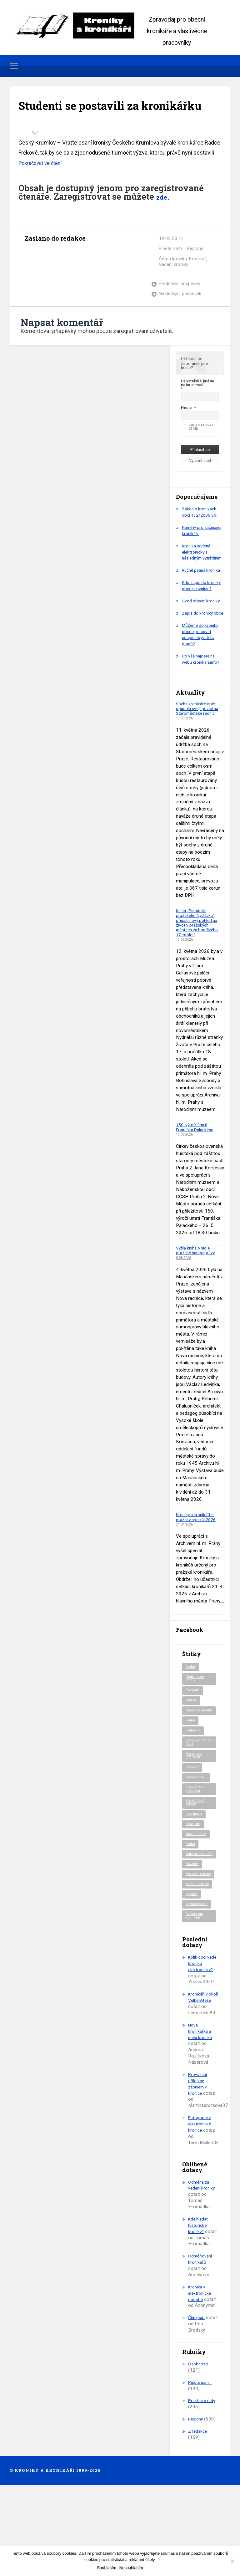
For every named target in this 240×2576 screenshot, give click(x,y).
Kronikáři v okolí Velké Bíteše (199, 2069)
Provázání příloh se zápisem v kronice (198, 2159)
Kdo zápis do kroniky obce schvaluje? (195, 622)
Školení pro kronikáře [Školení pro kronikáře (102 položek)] (195, 1985)
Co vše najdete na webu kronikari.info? (202, 705)
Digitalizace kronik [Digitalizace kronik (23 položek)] (196, 1725)
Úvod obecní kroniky (202, 640)
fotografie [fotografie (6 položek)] (194, 1737)
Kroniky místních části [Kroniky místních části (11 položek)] (198, 1795)
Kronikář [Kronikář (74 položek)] (193, 1822)
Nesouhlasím (131, 2568)
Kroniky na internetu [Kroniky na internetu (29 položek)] (195, 1810)
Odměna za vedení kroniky (202, 2260)
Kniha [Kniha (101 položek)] (190, 1773)
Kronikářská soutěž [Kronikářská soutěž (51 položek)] (196, 1859)
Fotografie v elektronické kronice (200, 2199)
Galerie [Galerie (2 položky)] (192, 1748)
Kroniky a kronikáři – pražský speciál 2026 (198, 1562)
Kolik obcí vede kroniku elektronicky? (201, 2032)
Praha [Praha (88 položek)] (191, 1902)
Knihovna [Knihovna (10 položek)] (194, 1783)
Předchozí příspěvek (179, 304)
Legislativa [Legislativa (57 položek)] (195, 1871)
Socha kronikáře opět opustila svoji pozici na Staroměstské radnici (199, 754)
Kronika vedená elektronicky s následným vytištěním (197, 576)
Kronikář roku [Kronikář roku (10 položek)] (197, 1832)
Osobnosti (198, 2445)
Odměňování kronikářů (201, 2341)
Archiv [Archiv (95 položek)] (191, 1713)
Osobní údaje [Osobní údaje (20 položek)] (197, 1892)
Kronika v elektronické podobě (200, 2375)
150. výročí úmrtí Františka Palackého (197, 1173)
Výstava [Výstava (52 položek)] (193, 1962)
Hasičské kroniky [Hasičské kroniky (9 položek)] (194, 1760)
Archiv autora (30, 273)
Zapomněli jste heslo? (194, 386)
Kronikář (197, 279)
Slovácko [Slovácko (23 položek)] (194, 1927)
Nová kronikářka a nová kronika (201, 2107)
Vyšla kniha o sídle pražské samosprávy (197, 1296)
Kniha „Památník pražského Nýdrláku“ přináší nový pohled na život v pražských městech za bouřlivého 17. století (199, 968)
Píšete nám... (172, 269)
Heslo (186, 429)
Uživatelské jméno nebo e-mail (197, 404)
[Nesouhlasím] (232, 2561)
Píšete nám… (201, 2463)
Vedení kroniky (173, 285)
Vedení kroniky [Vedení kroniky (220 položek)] (198, 1952)
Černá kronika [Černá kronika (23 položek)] (198, 1972)
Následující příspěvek (180, 314)
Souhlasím (106, 2568)
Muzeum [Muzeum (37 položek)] (193, 1881)
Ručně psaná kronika (195, 600)
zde (163, 217)
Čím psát (197, 2399)
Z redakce (198, 2513)
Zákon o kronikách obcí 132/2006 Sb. (201, 533)
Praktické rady (202, 2482)
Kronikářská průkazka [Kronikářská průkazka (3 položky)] (196, 1845)
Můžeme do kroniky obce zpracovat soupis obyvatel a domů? (202, 680)
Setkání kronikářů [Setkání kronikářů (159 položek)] (194, 1915)
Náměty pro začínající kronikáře (201, 551)
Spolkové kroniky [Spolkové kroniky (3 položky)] (194, 1939)
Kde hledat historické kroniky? (199, 2301)
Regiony (195, 269)
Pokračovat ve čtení (42, 184)
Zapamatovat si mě (197, 447)
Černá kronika (173, 279)
